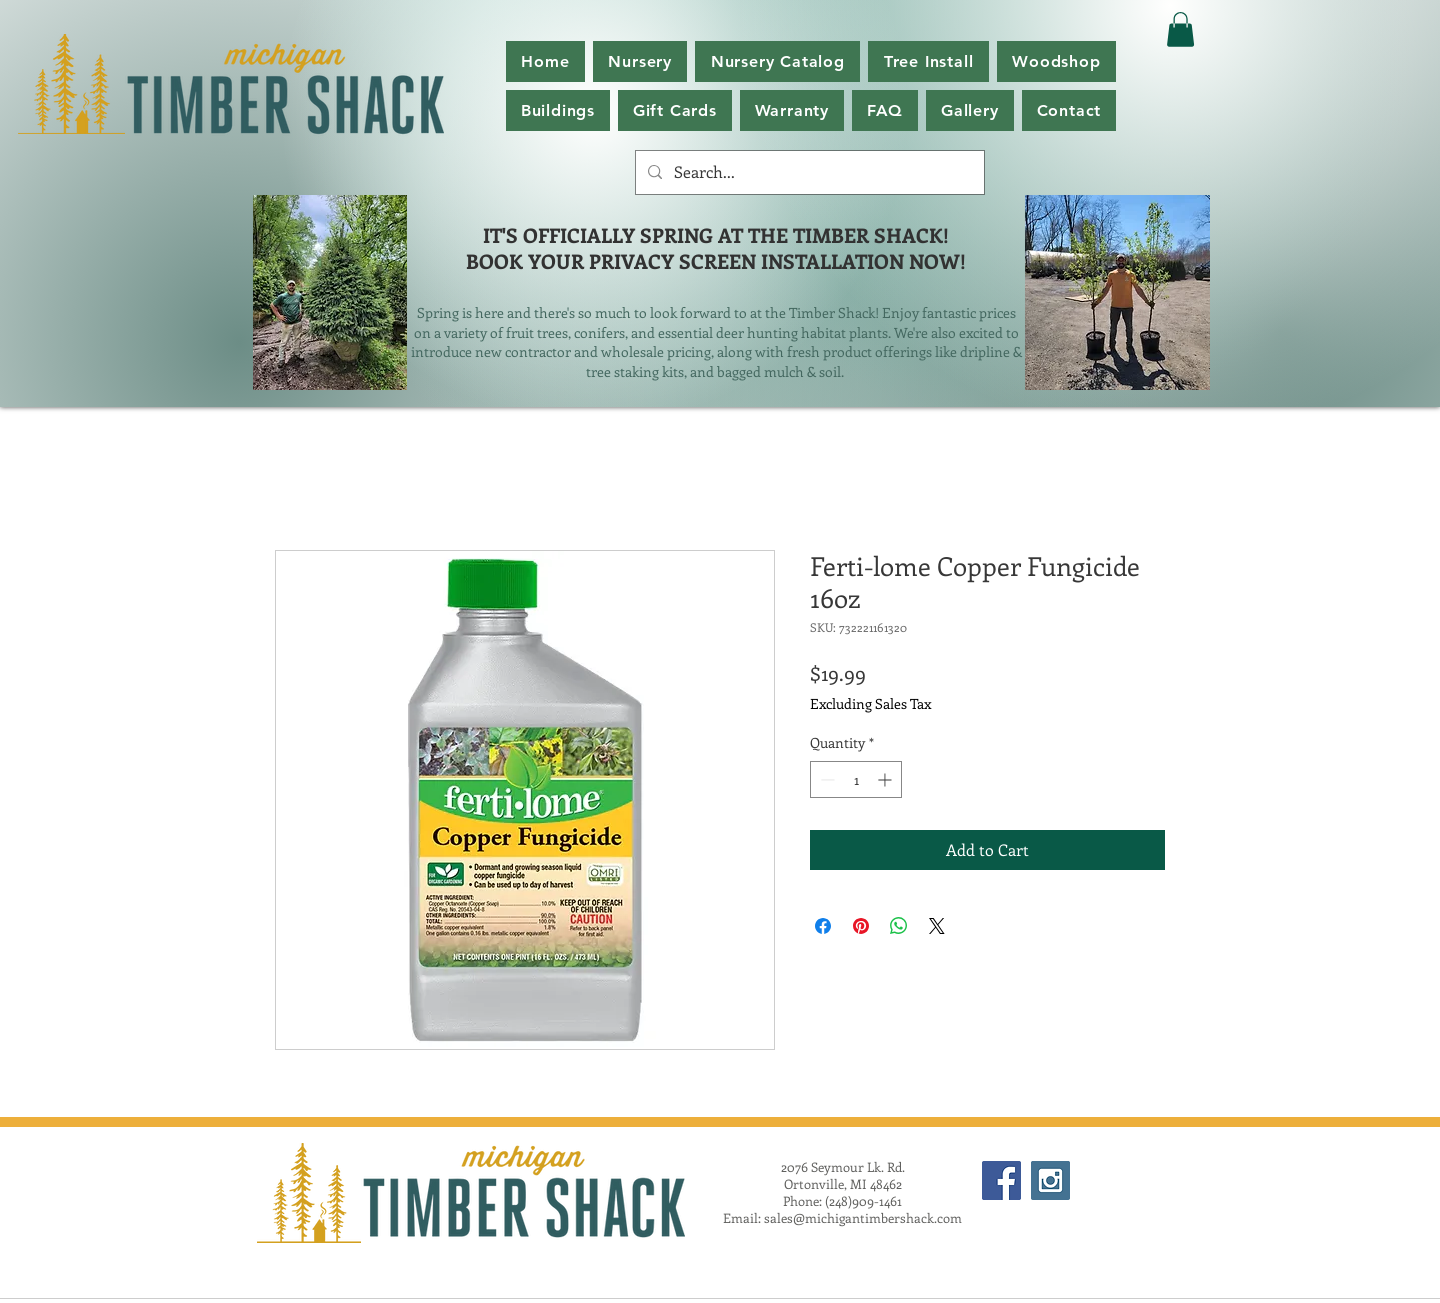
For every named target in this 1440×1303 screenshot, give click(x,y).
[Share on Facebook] (823, 926)
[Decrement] (825, 779)
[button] (777, 61)
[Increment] (886, 779)
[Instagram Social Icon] (1050, 1180)
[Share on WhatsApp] (899, 926)
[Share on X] (937, 926)
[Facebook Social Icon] (1001, 1180)
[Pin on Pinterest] (861, 926)
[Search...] (808, 172)
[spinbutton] (856, 779)
